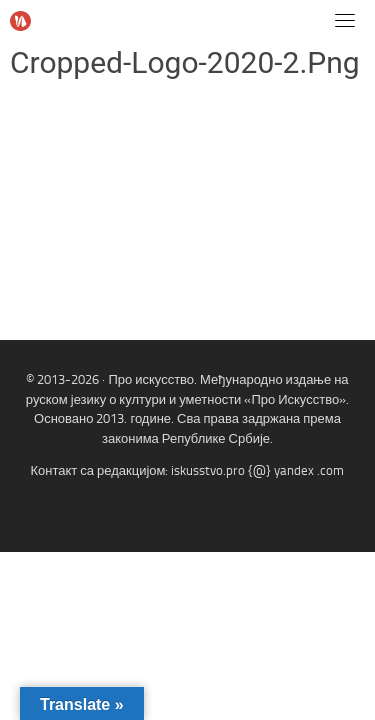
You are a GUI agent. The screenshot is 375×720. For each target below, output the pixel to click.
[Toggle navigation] (345, 20)
